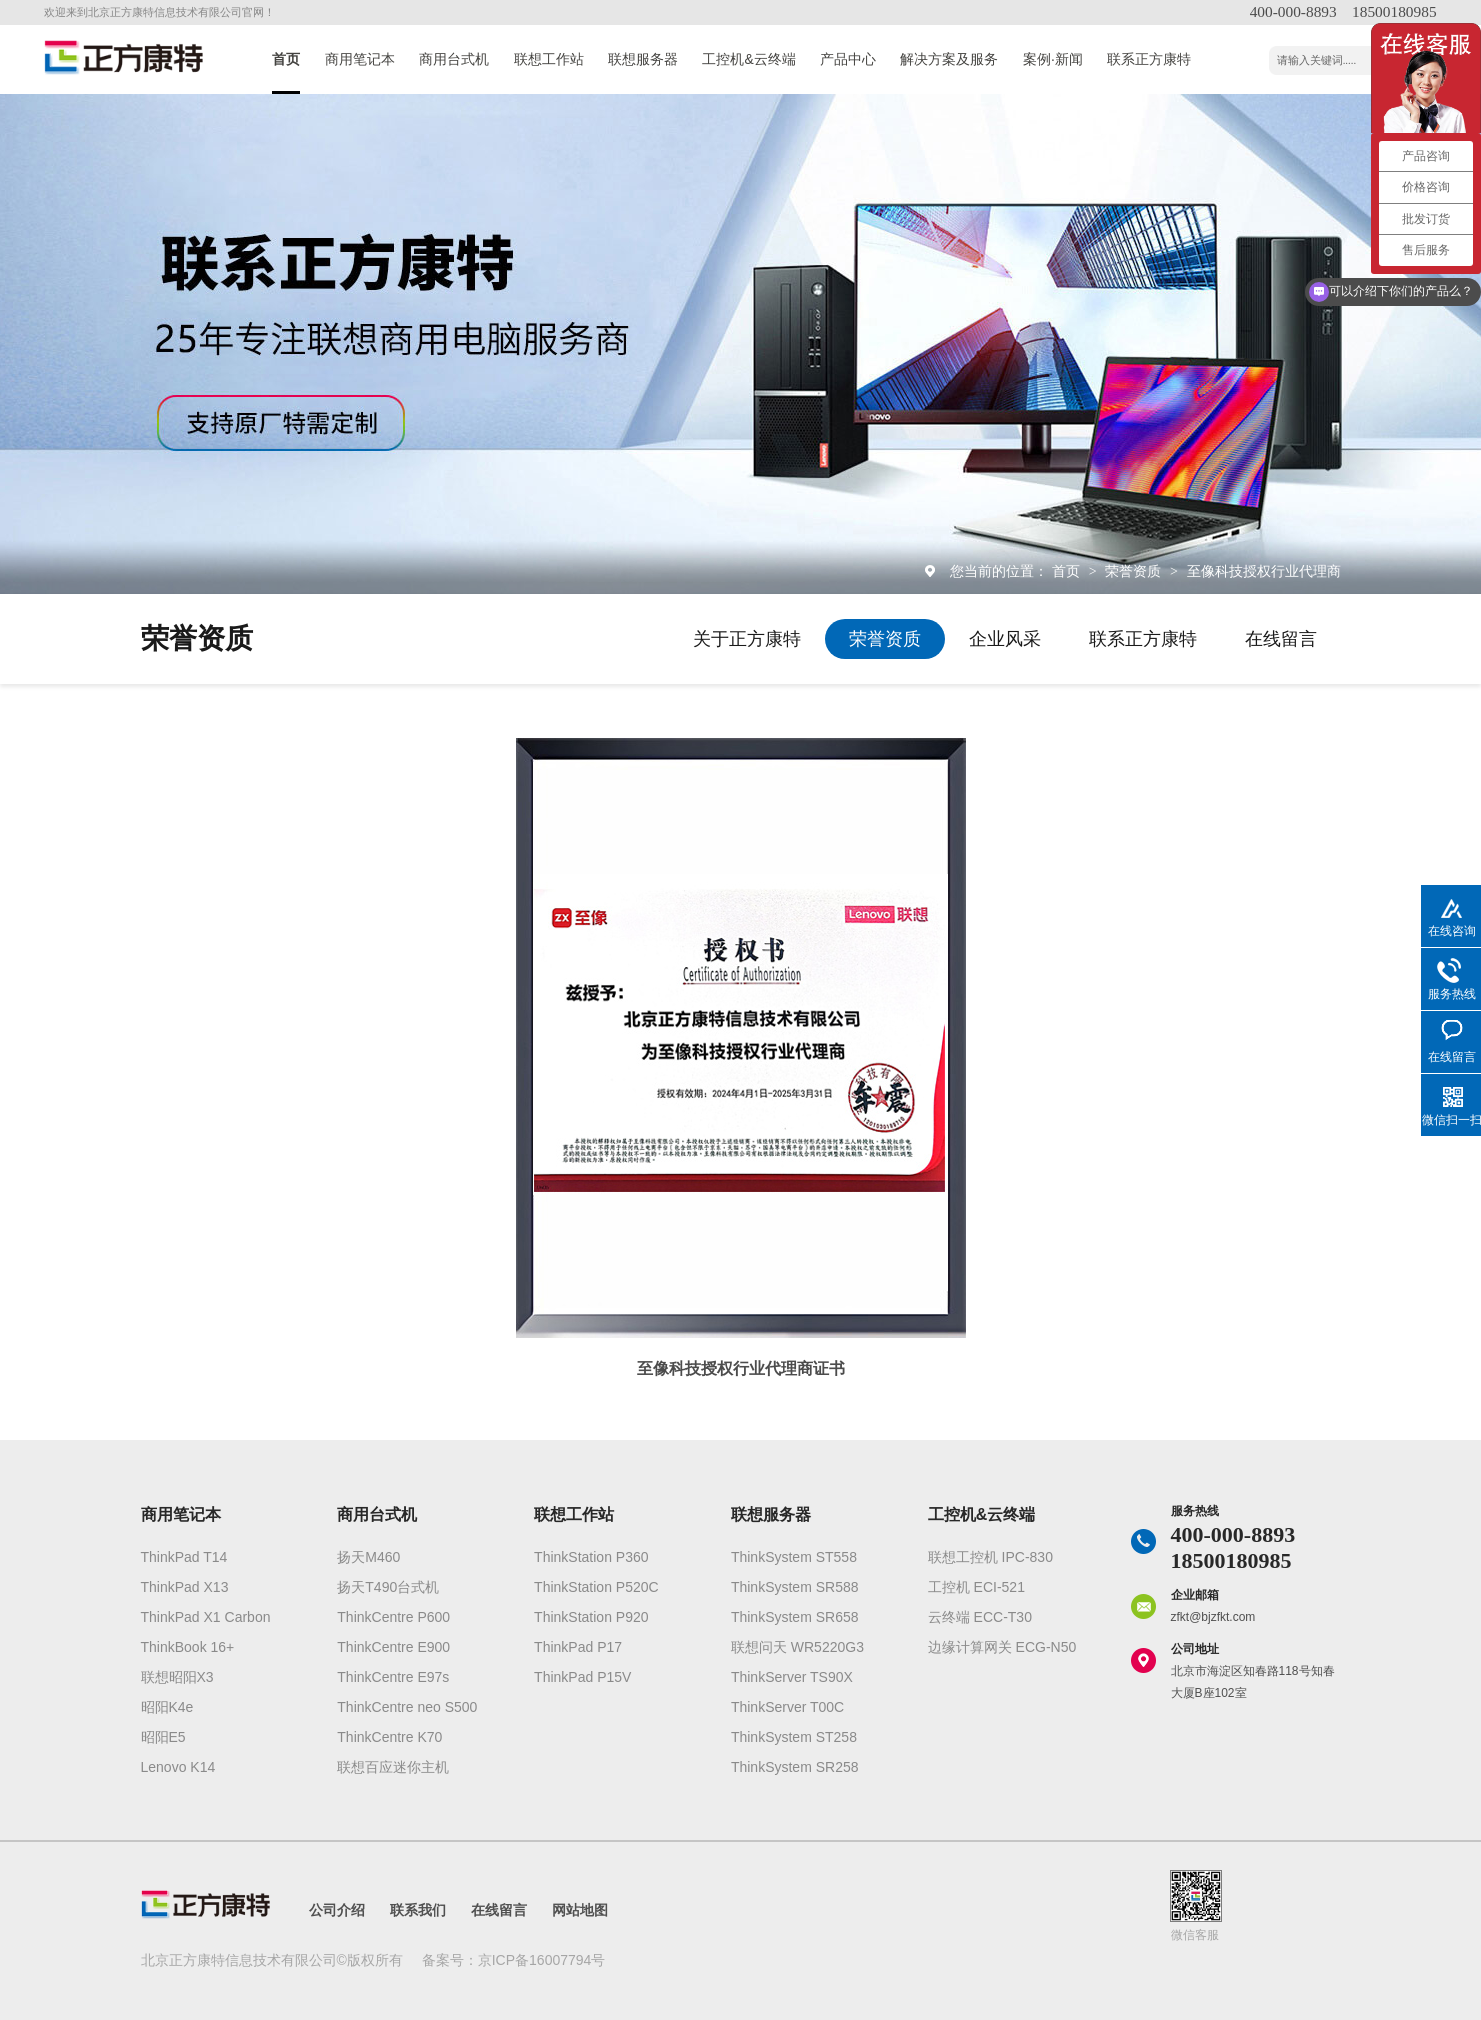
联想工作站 (549, 59)
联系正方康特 (1149, 59)
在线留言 (1281, 639)
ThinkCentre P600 (393, 1617)
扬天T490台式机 (388, 1587)
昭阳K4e (167, 1707)
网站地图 (580, 1910)
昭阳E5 (163, 1737)
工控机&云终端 (748, 59)
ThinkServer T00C (787, 1707)
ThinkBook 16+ (188, 1647)
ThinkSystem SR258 (795, 1767)
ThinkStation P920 (591, 1617)
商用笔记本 (360, 59)
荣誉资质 (1135, 571)
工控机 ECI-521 (976, 1587)
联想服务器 (643, 59)
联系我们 (418, 1910)
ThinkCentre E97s (393, 1677)
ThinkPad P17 (578, 1647)
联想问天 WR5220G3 (797, 1647)
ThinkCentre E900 (393, 1647)
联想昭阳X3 (177, 1677)
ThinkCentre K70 (389, 1737)
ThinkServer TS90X (792, 1677)
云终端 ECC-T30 (980, 1617)
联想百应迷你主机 (393, 1767)
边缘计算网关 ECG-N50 (1002, 1647)
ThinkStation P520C (596, 1587)
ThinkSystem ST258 (794, 1737)
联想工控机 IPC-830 (990, 1557)
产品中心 (848, 59)
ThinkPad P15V (582, 1677)
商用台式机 (454, 59)
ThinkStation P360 (591, 1557)
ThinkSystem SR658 (795, 1617)
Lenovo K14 (178, 1767)
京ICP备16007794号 (542, 1960)
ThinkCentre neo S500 (407, 1707)
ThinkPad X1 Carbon (206, 1617)
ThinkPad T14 (184, 1557)
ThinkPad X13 (185, 1587)
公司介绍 (337, 1910)
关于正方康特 (747, 639)
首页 (286, 59)
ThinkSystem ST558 (794, 1557)
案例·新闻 (1053, 59)
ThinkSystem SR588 (795, 1587)
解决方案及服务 (949, 59)
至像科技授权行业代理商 (1264, 571)
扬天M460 (368, 1557)
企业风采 (1005, 639)
